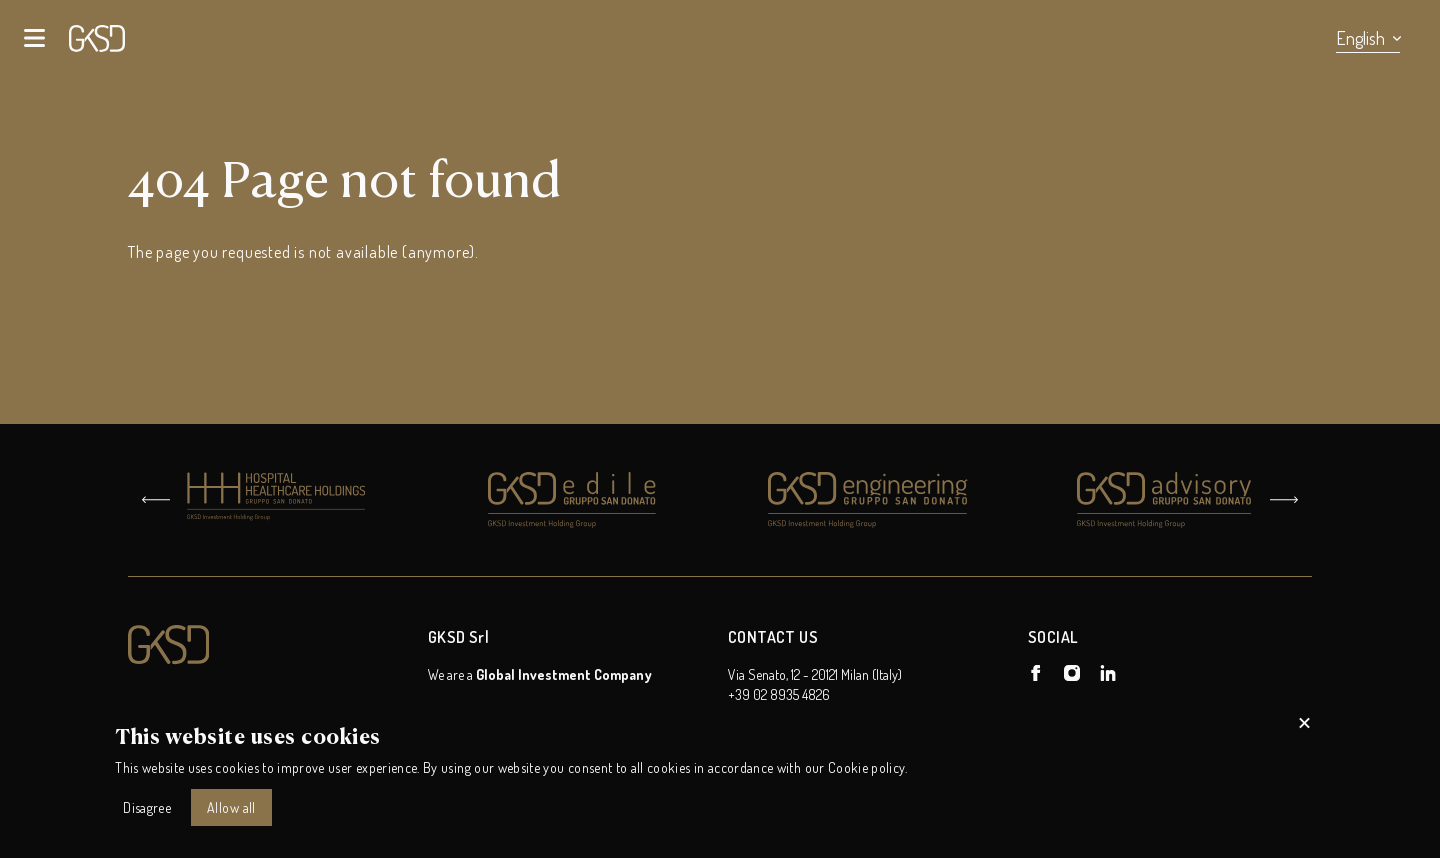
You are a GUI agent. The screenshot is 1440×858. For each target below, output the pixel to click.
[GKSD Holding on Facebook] (1036, 673)
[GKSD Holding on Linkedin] (1108, 673)
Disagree (147, 807)
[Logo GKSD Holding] (270, 645)
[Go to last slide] (156, 500)
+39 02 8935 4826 (779, 694)
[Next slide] (1284, 500)
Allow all (231, 807)
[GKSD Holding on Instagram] (1072, 673)
